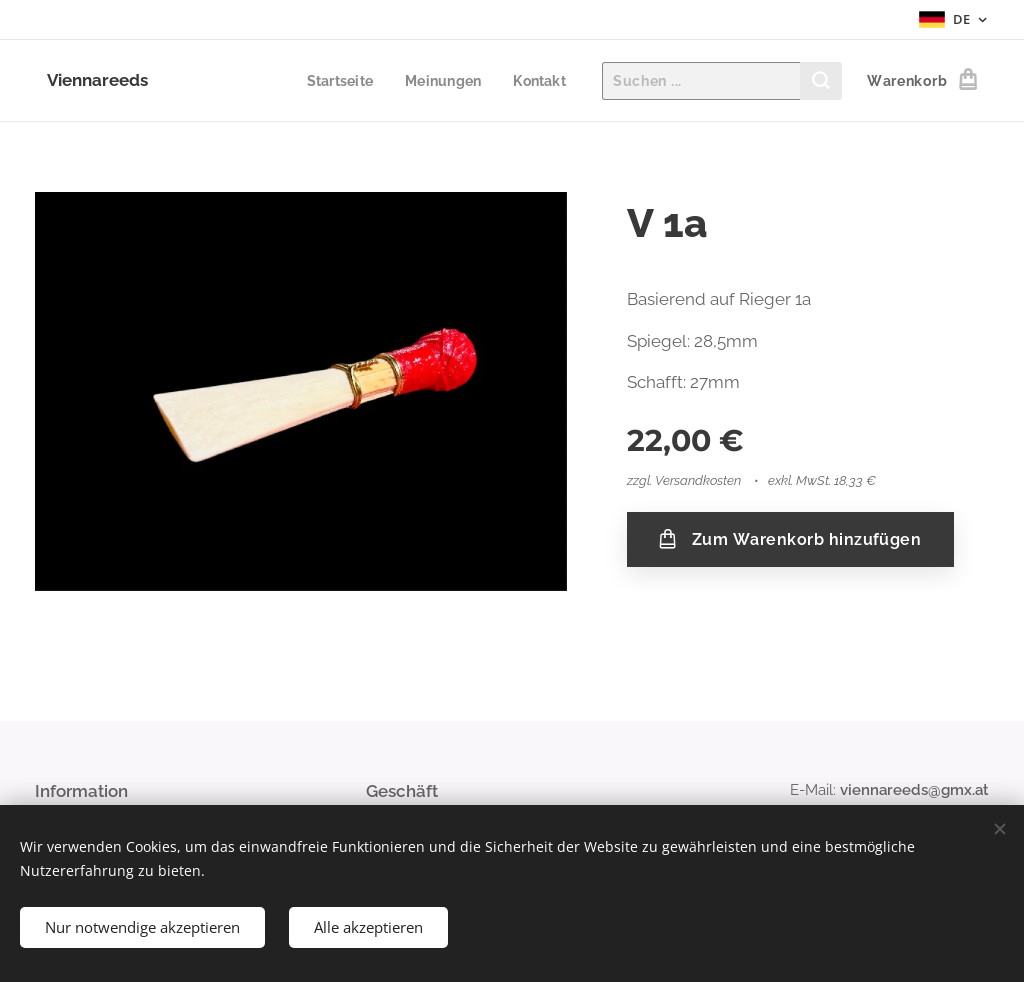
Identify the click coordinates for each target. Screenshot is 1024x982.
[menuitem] (336, 81)
